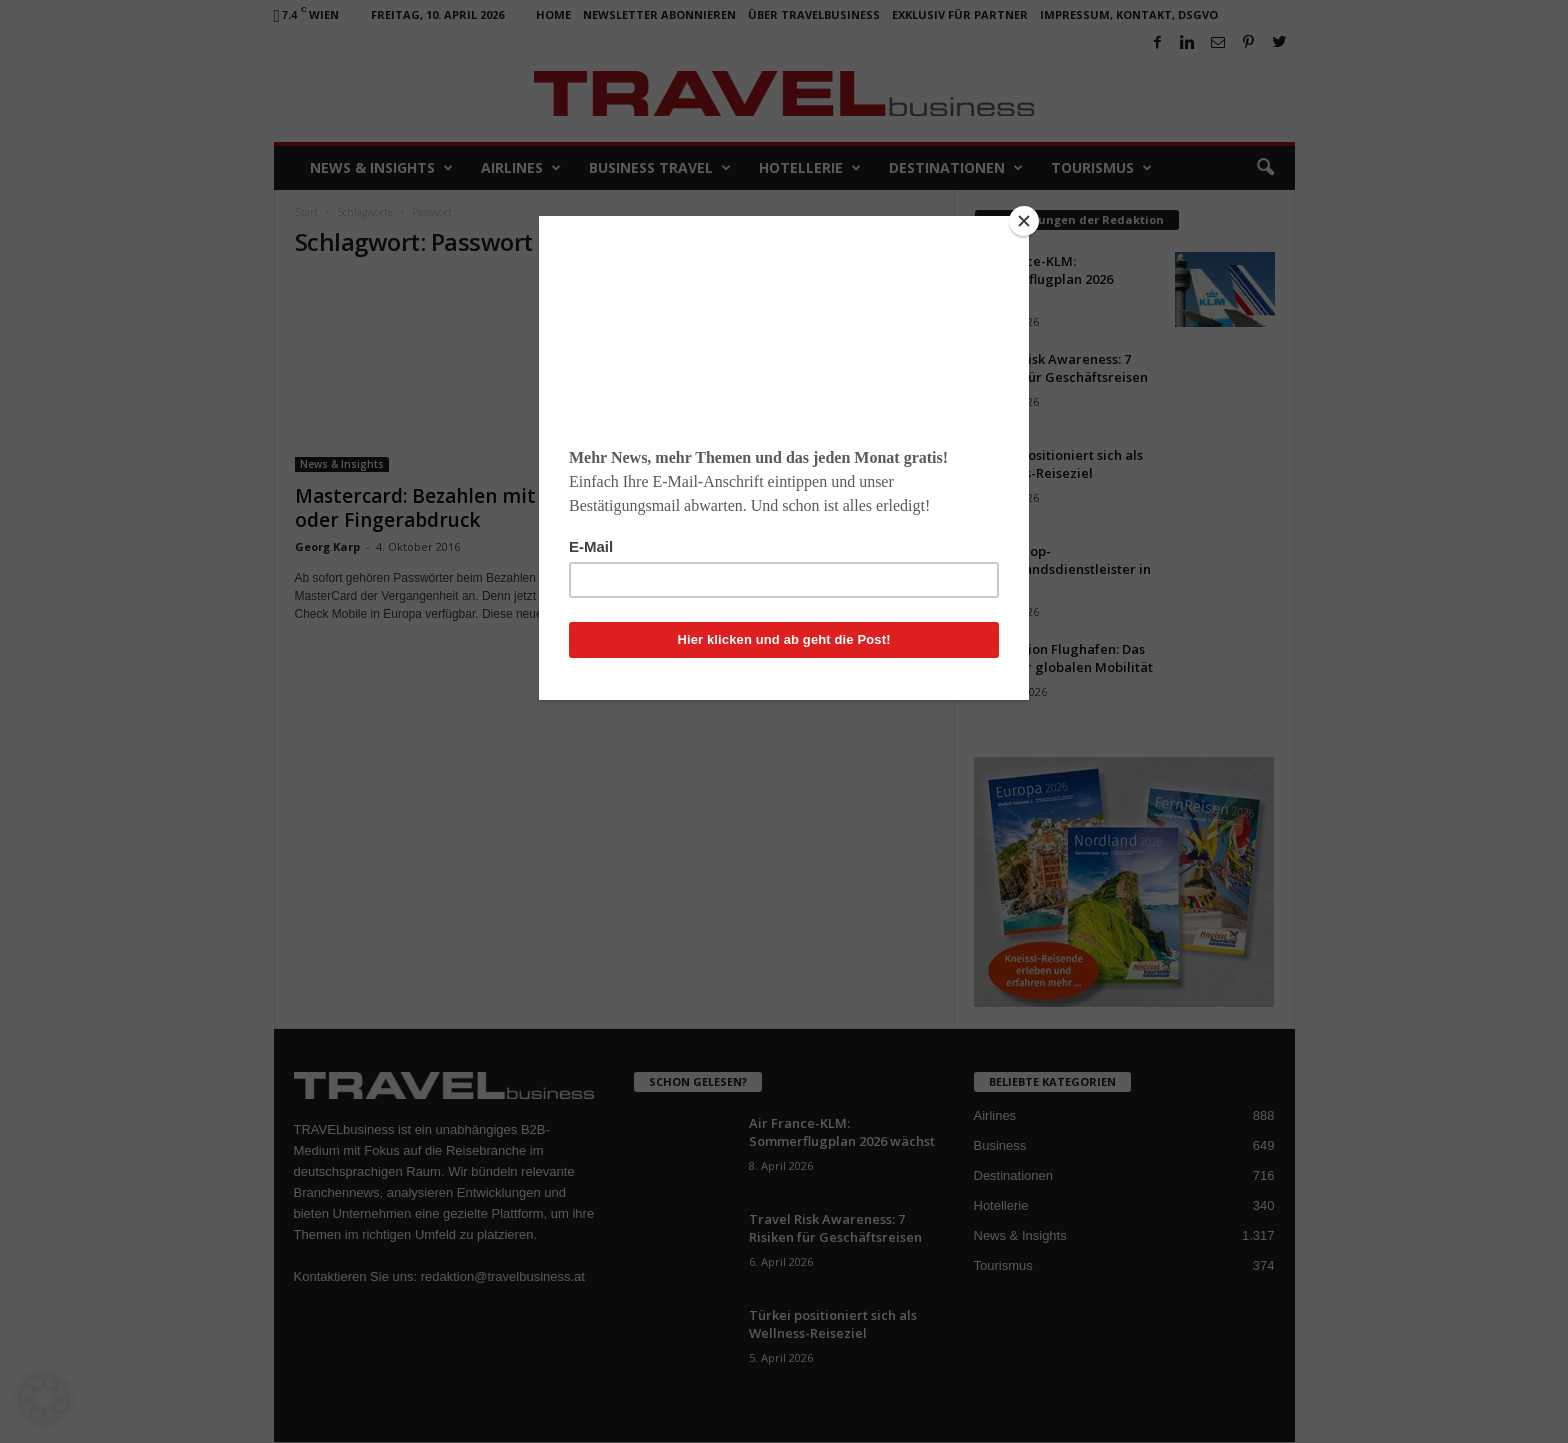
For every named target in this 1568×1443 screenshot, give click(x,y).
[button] (44, 1399)
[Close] (1024, 221)
